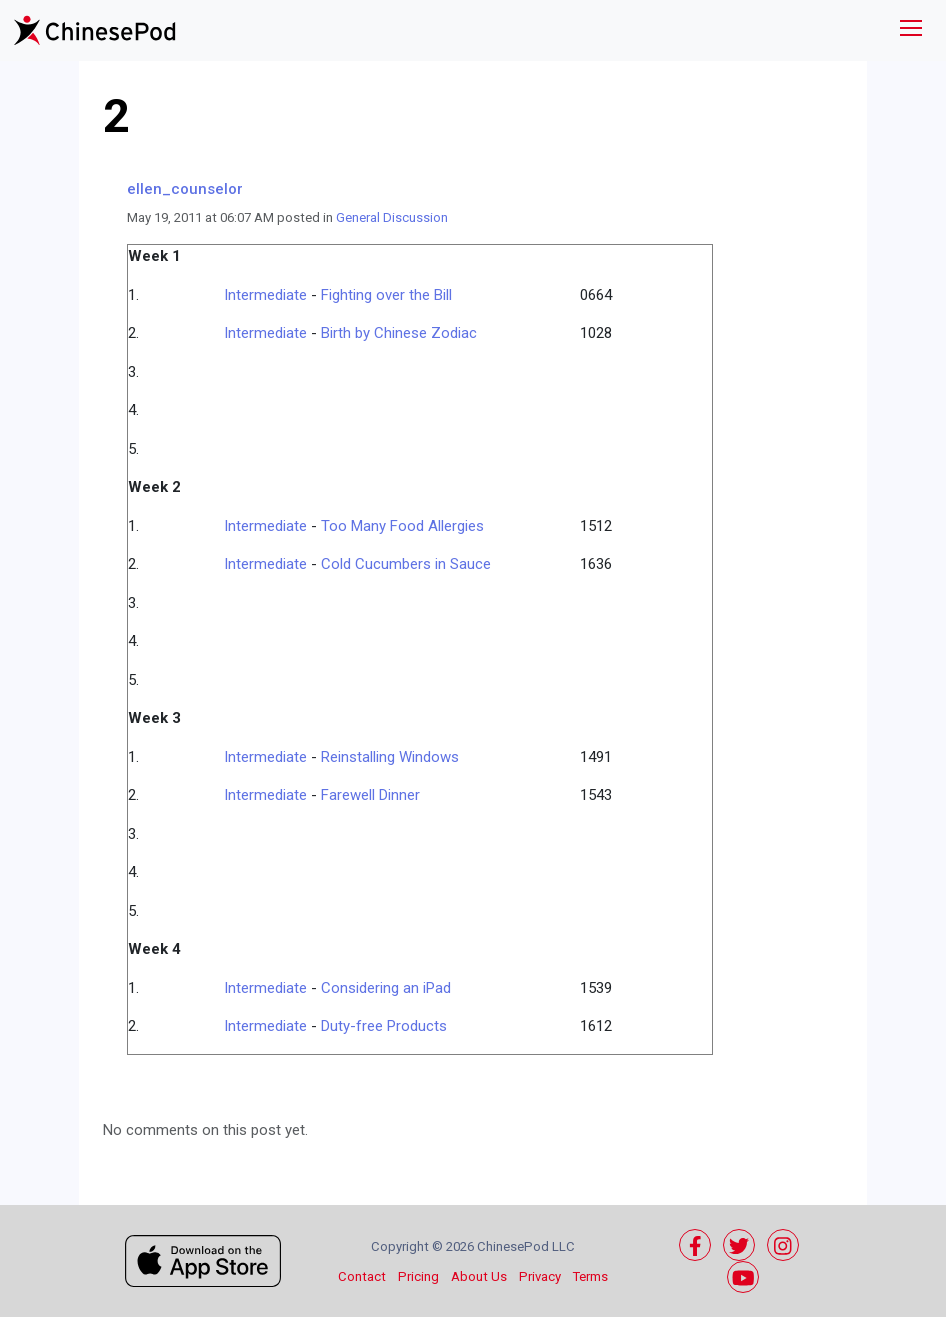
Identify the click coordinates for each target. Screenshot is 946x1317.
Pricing (418, 1276)
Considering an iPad (386, 988)
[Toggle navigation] (911, 30)
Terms (590, 1276)
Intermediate (265, 295)
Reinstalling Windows (390, 757)
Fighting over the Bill (386, 295)
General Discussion (392, 217)
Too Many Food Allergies (402, 526)
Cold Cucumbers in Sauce (406, 564)
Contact (362, 1276)
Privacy (540, 1276)
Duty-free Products (384, 1026)
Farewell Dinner (370, 795)
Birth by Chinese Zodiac (399, 333)
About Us (479, 1276)
